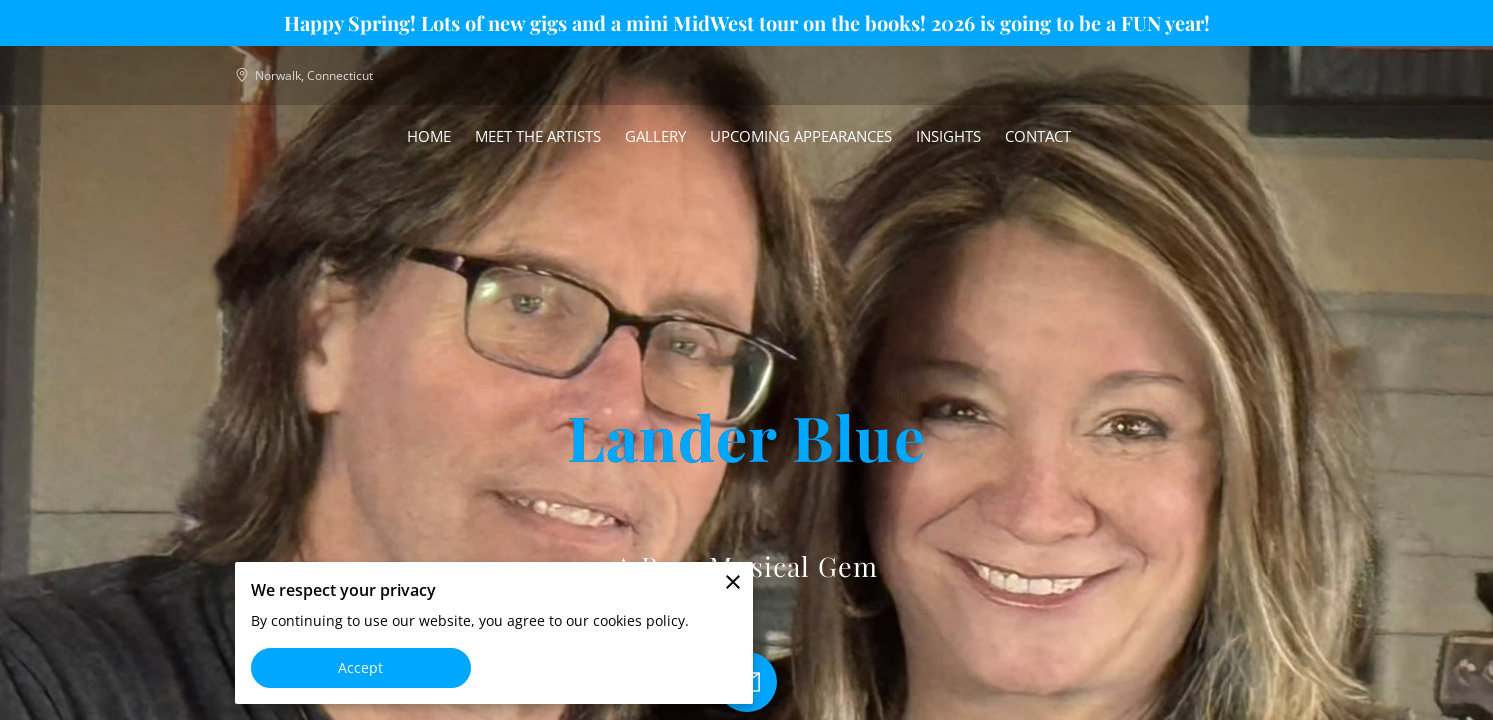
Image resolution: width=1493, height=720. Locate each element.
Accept (361, 667)
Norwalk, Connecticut (304, 75)
